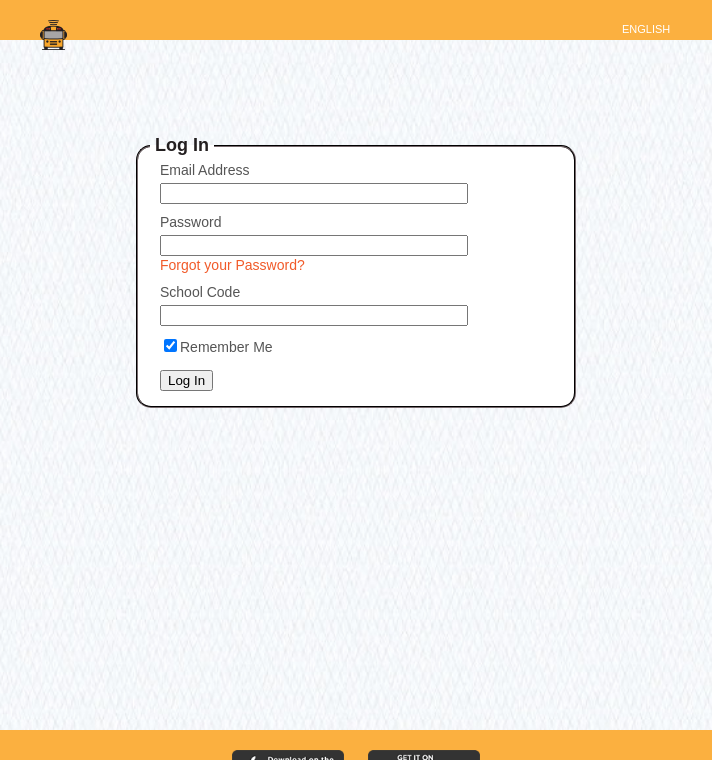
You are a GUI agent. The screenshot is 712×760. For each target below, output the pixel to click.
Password (190, 222)
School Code (200, 292)
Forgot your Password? (232, 265)
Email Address (204, 170)
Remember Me (226, 347)
